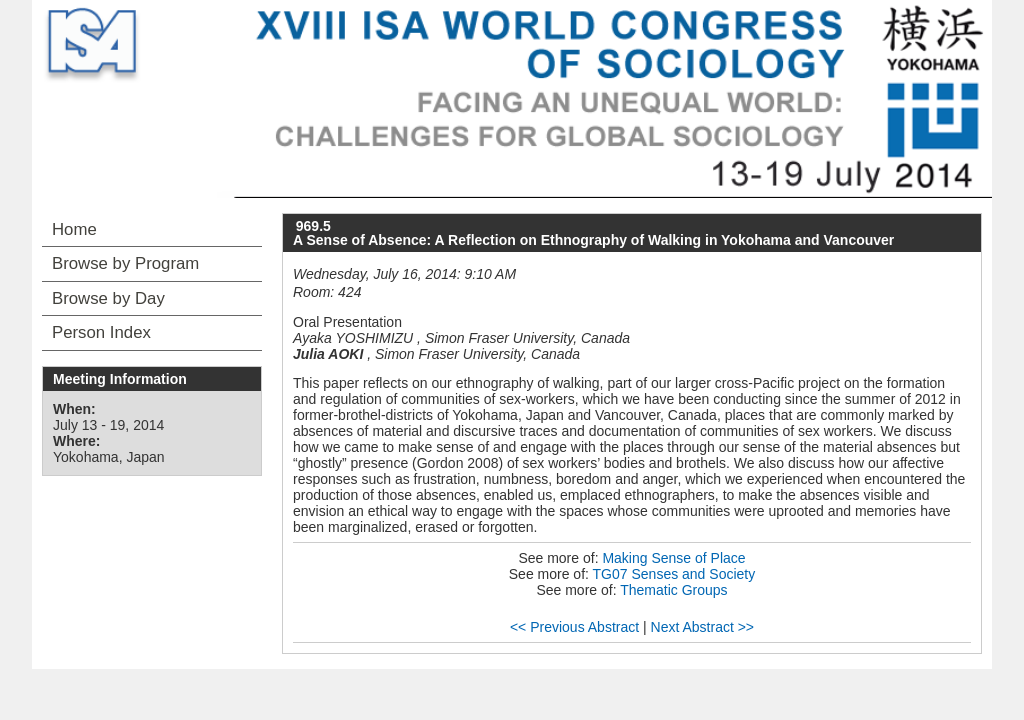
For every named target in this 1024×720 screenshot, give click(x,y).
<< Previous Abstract (574, 627)
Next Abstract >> (703, 627)
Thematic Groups (673, 590)
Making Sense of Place (673, 558)
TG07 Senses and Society (674, 574)
